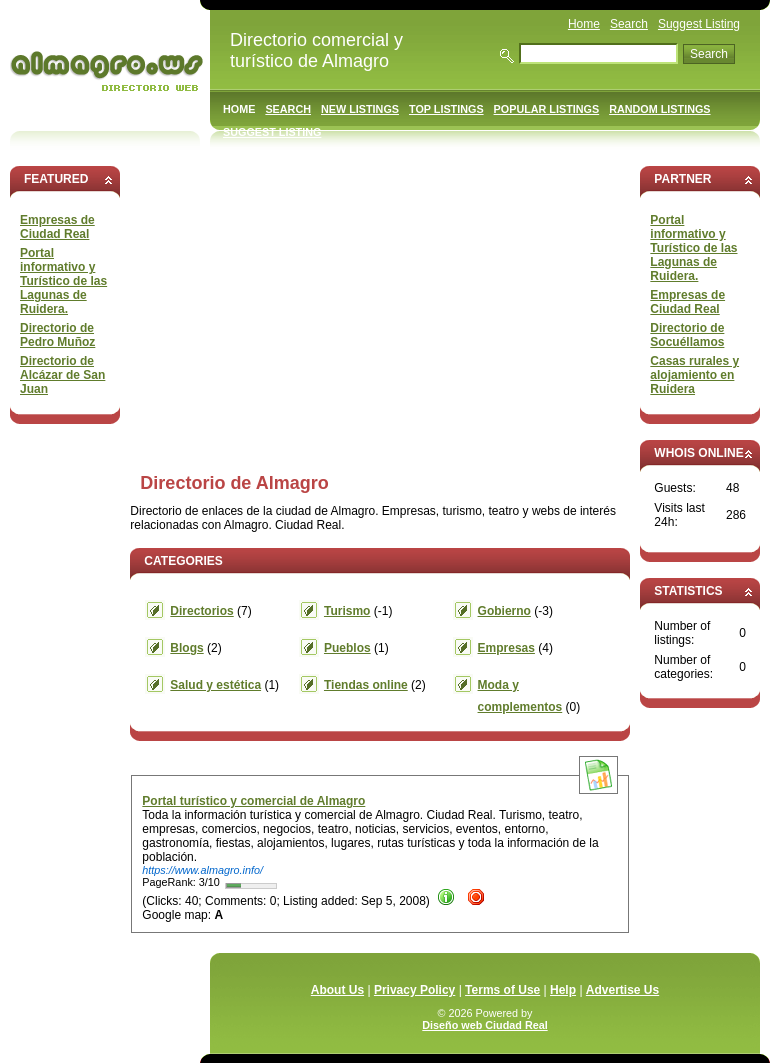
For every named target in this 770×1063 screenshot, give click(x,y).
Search (629, 24)
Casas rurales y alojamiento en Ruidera (694, 375)
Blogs (186, 648)
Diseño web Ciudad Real (484, 1025)
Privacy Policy (414, 990)
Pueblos (347, 648)
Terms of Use (502, 990)
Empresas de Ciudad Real (57, 227)
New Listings (360, 109)
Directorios (201, 611)
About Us (337, 990)
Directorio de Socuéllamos (687, 335)
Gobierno (504, 611)
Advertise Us (622, 990)
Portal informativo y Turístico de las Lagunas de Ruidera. (63, 281)
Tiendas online (366, 685)
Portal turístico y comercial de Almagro (253, 801)
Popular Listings (547, 109)
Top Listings (446, 109)
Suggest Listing (699, 24)
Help (563, 990)
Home (584, 24)
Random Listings (659, 109)
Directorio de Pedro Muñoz (57, 335)
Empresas (506, 648)
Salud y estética (215, 685)
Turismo (347, 611)
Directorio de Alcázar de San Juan (62, 375)
